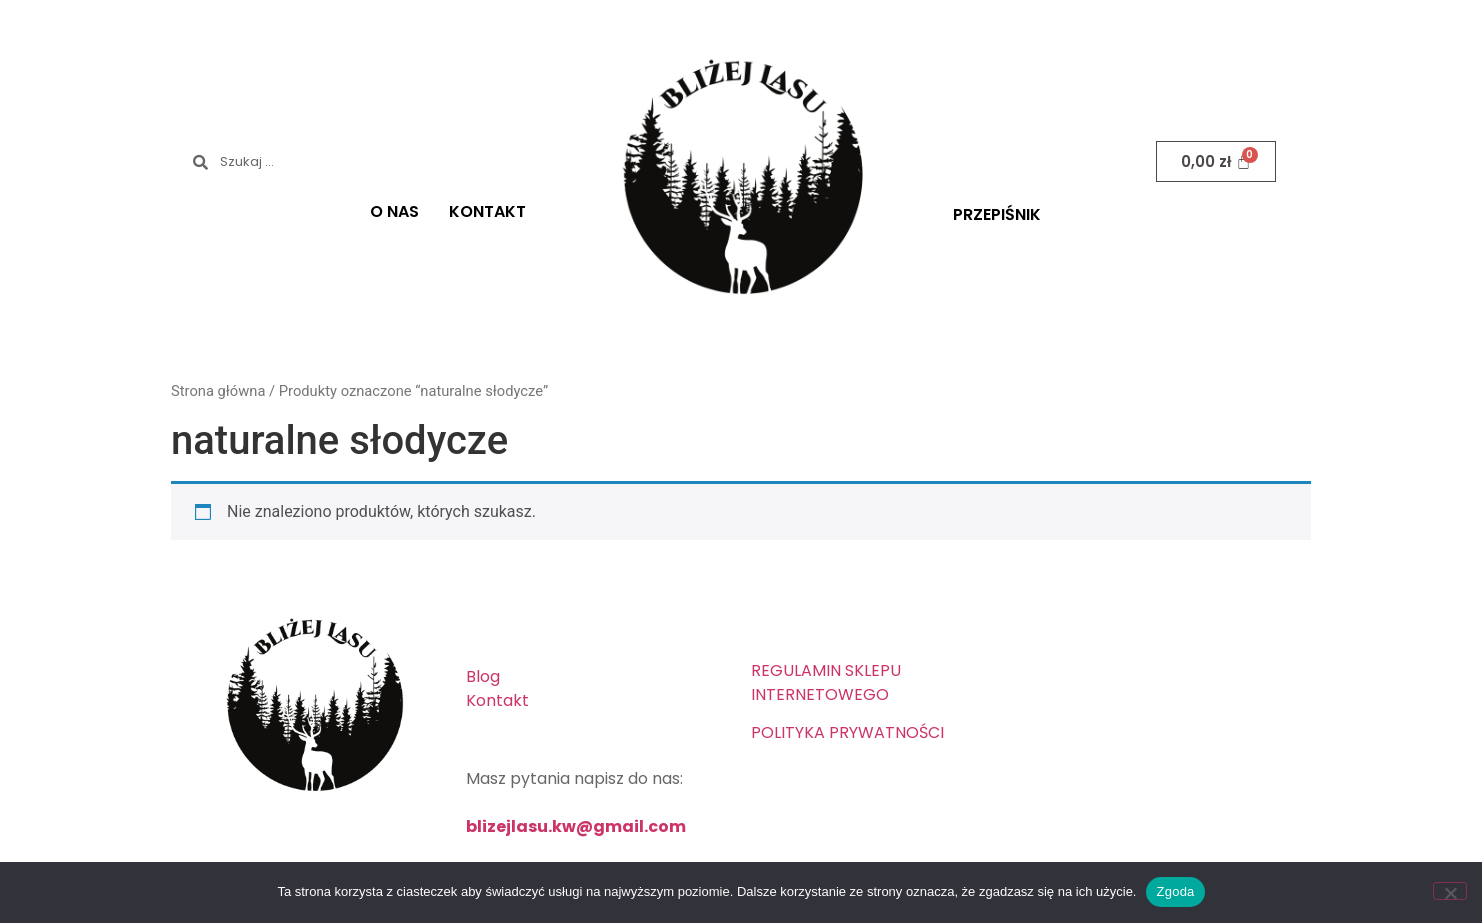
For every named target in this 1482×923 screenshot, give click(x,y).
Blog (483, 676)
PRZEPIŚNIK (997, 214)
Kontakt (497, 700)
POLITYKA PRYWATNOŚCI (847, 732)
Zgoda (1175, 891)
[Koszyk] (1216, 161)
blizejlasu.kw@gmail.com (576, 826)
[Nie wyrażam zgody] (1450, 891)
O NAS (394, 211)
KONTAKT (487, 211)
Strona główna (218, 391)
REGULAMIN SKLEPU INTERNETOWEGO (826, 682)
